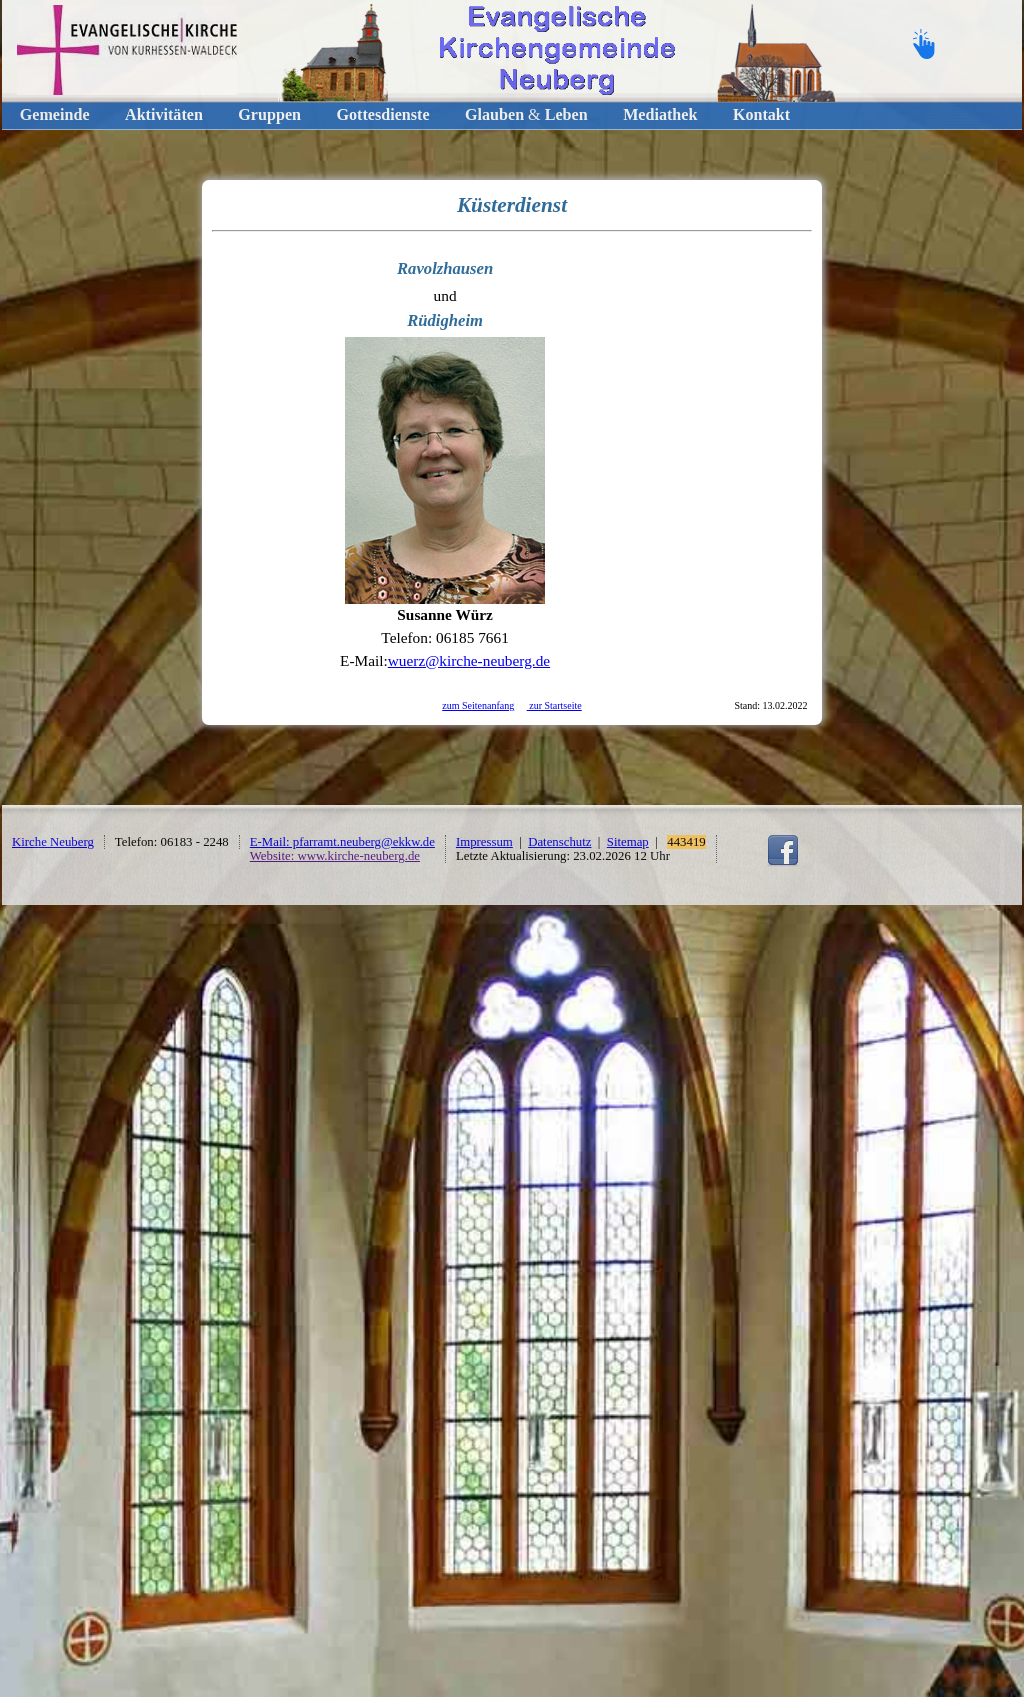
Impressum (484, 842)
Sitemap (628, 842)
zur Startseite (554, 705)
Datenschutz (559, 842)
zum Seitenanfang (478, 705)
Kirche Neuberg (53, 842)
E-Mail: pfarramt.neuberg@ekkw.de (342, 842)
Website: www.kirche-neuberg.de (335, 856)
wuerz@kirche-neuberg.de (469, 660)
